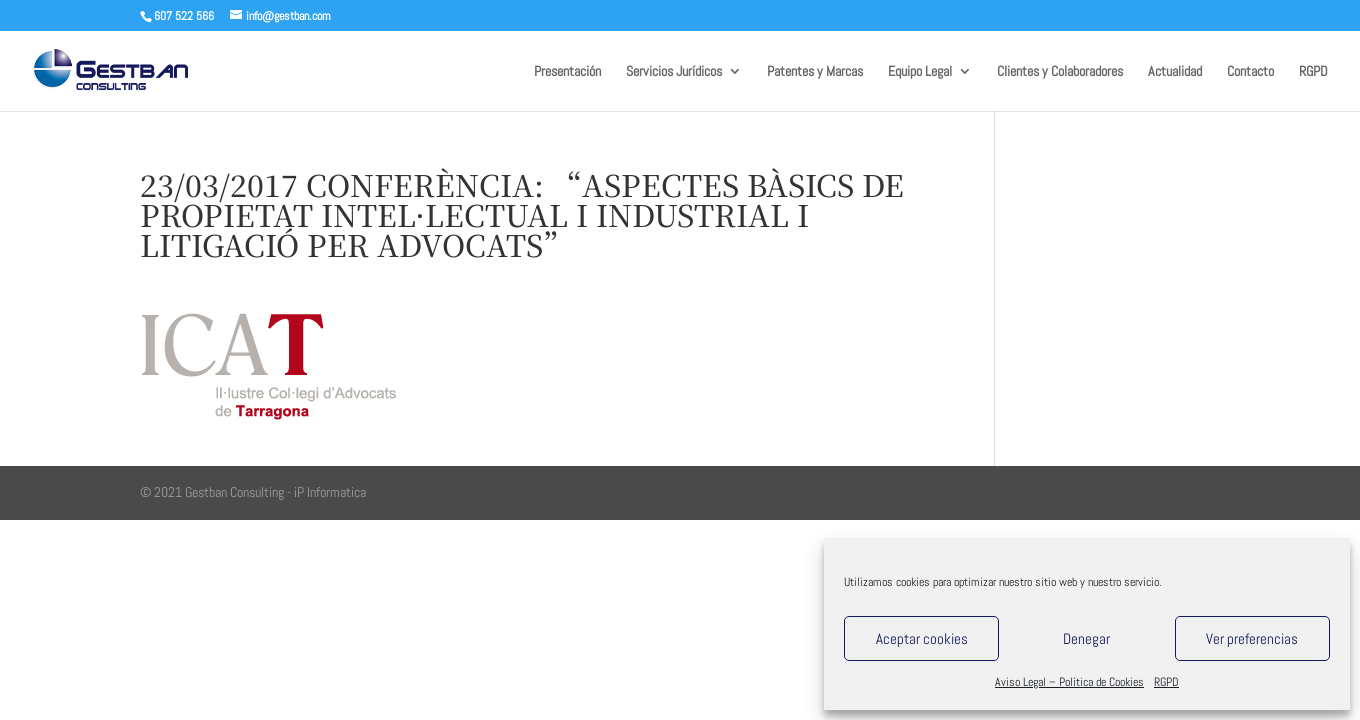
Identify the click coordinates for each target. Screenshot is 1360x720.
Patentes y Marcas (815, 72)
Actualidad (1175, 72)
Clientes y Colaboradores (1060, 72)
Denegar (1086, 638)
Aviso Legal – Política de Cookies (1069, 682)
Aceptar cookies (922, 638)
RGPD (1166, 682)
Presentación (567, 72)
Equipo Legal (920, 72)
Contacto (1250, 72)
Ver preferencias (1252, 638)
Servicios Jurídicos (674, 72)
